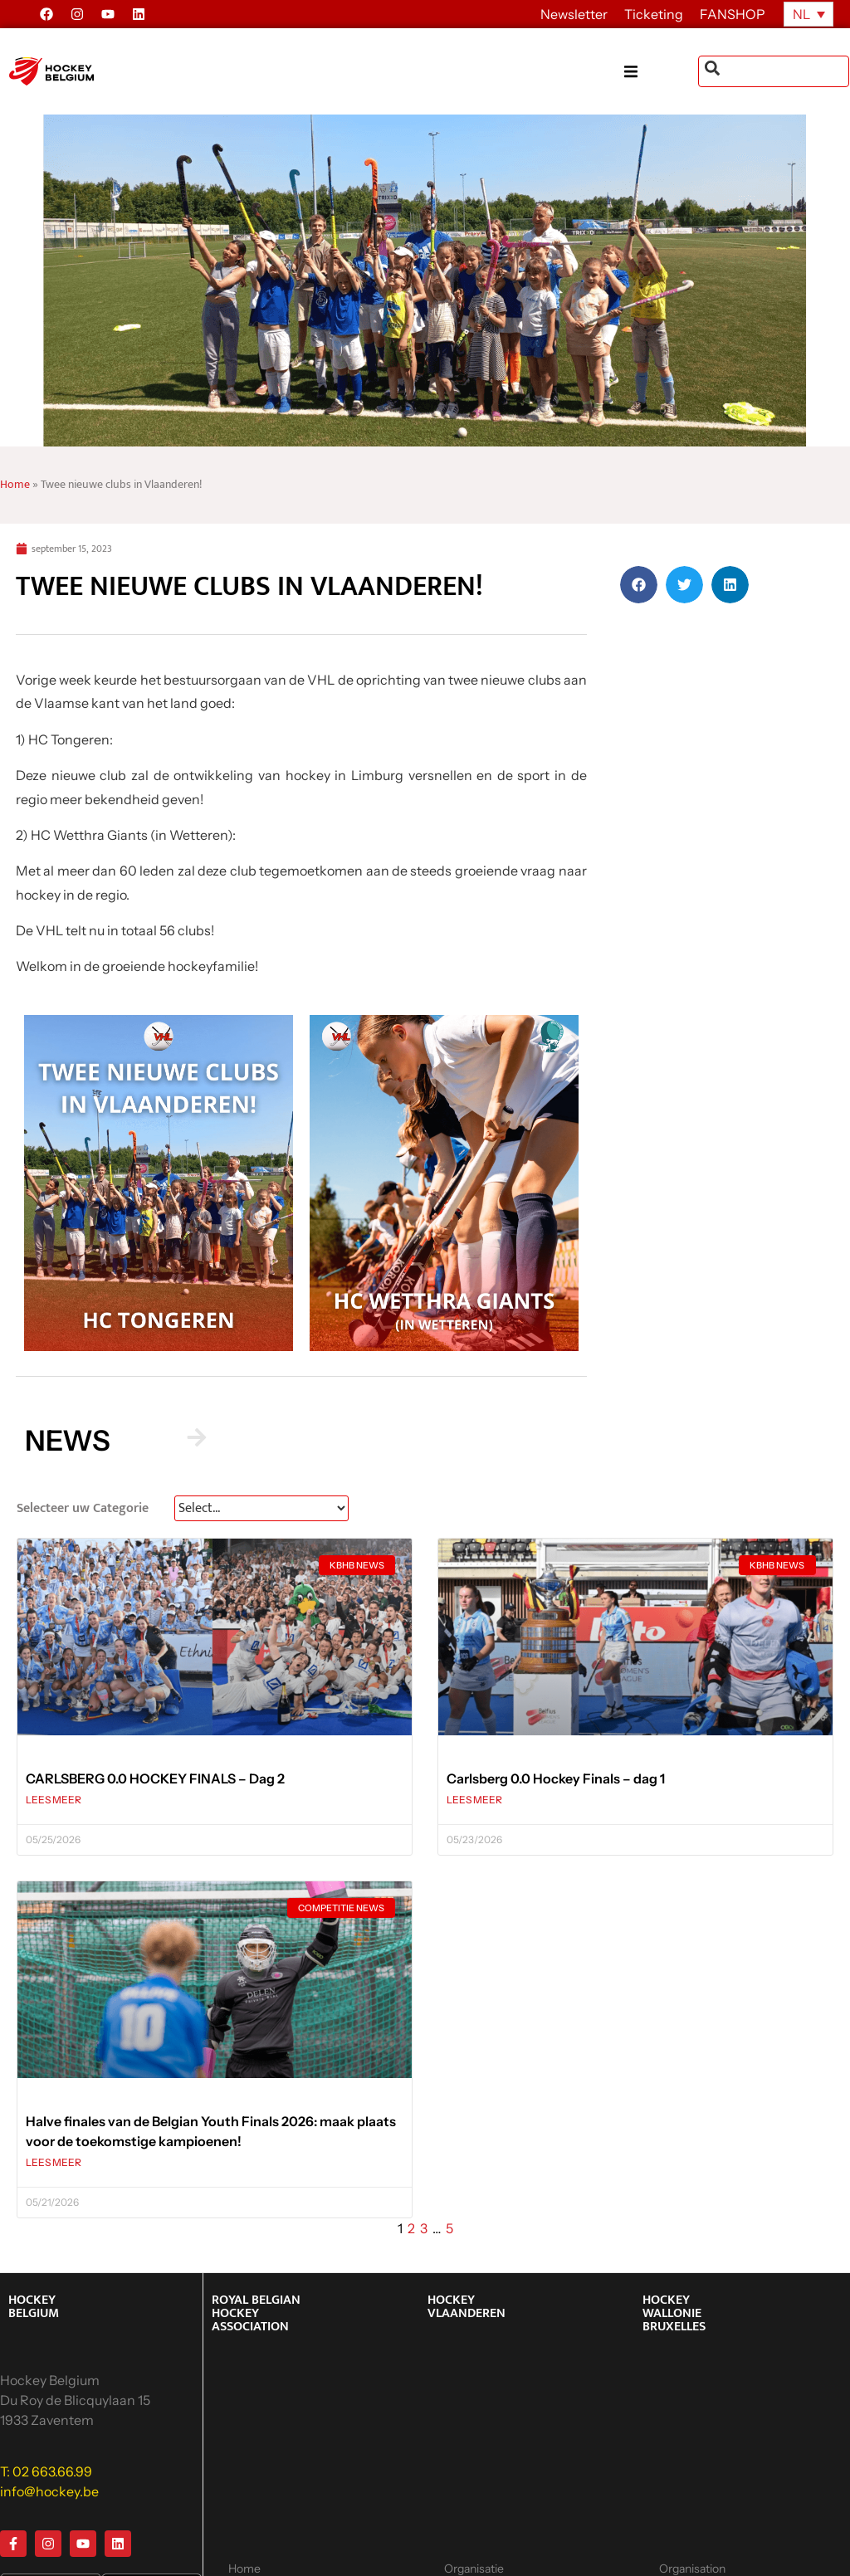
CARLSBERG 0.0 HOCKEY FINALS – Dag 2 (155, 1778)
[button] (661, 71)
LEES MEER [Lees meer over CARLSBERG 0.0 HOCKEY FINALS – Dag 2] (53, 1799)
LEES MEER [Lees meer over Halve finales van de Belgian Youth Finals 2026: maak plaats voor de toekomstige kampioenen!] (53, 2162)
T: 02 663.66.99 (46, 2471)
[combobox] (773, 71)
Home (15, 485)
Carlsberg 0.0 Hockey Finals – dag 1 (556, 1778)
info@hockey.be (49, 2491)
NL (801, 14)
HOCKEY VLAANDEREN (466, 2307)
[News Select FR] (261, 1508)
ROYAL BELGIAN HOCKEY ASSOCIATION (256, 2313)
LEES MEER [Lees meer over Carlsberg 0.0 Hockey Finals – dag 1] (474, 1799)
